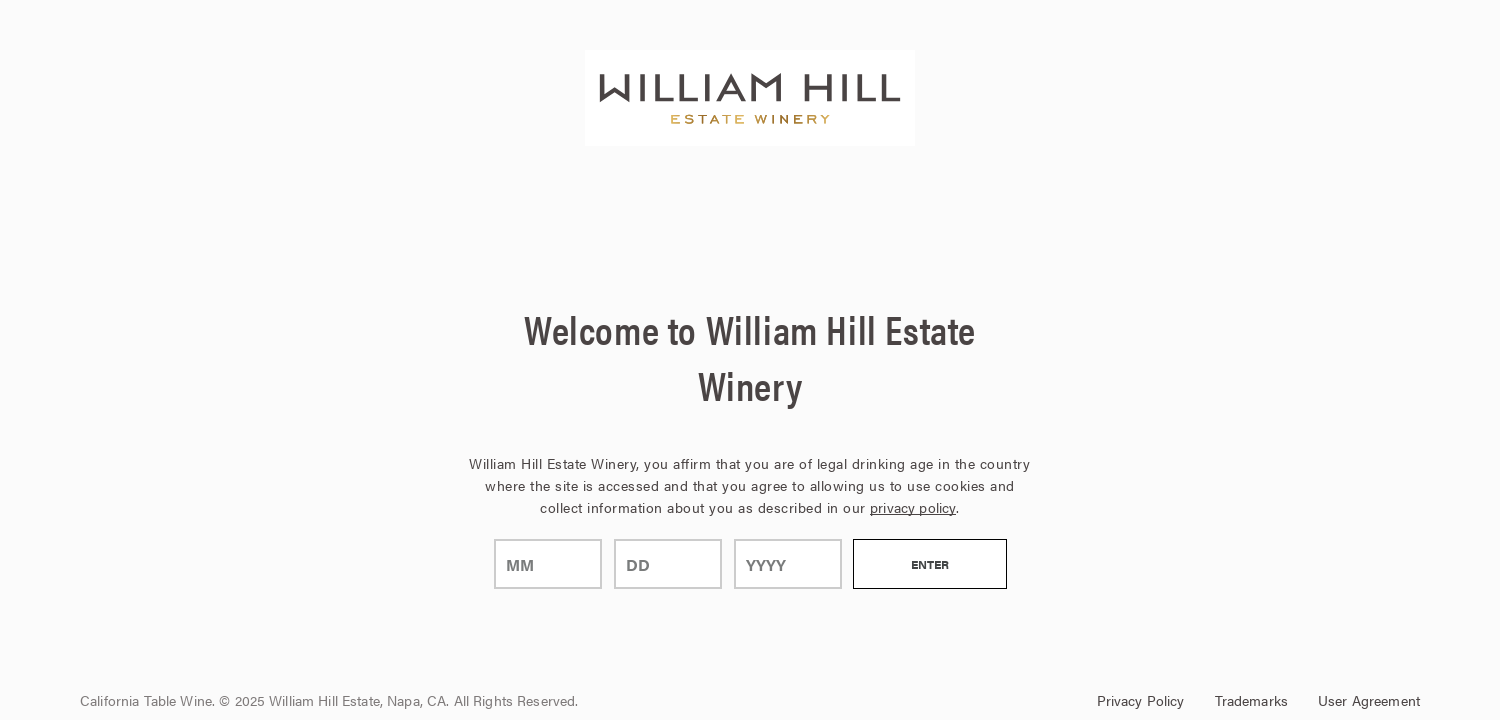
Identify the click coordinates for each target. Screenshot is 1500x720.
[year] (788, 564)
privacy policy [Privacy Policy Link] (913, 507)
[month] (548, 564)
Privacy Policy (1141, 700)
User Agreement (1369, 700)
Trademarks (1251, 700)
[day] (668, 564)
